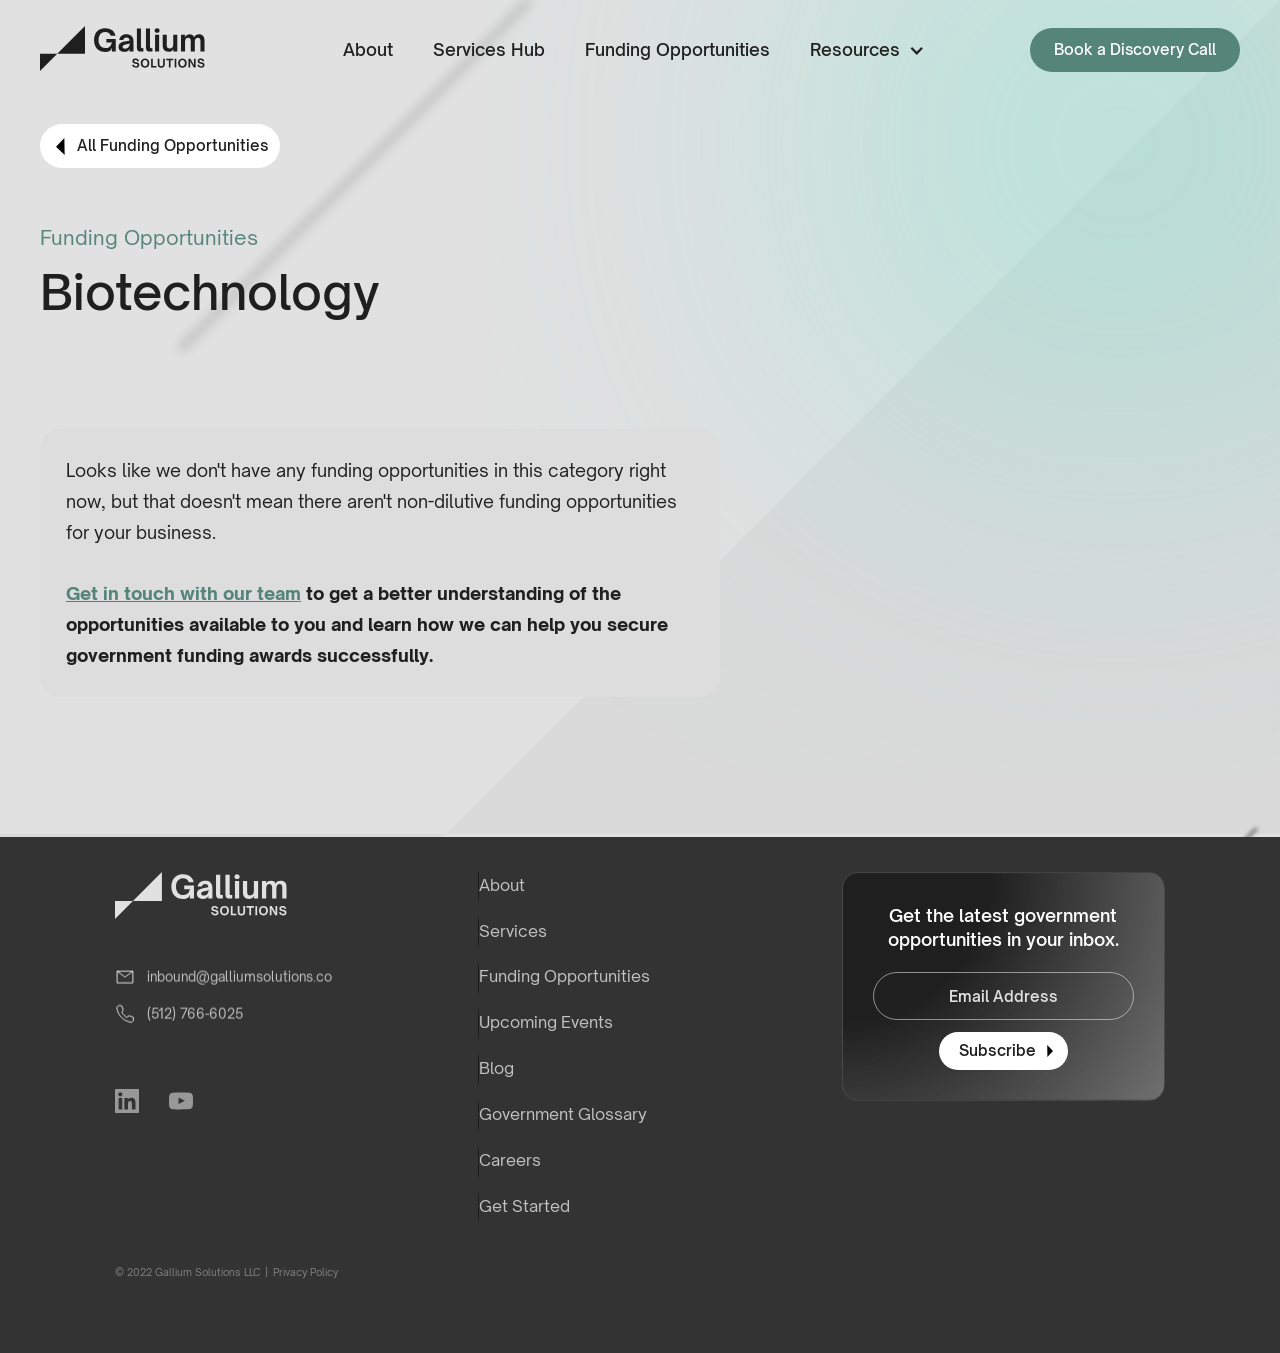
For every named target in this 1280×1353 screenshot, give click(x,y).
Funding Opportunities (677, 49)
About (368, 49)
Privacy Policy (304, 1272)
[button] (863, 50)
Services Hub (489, 49)
